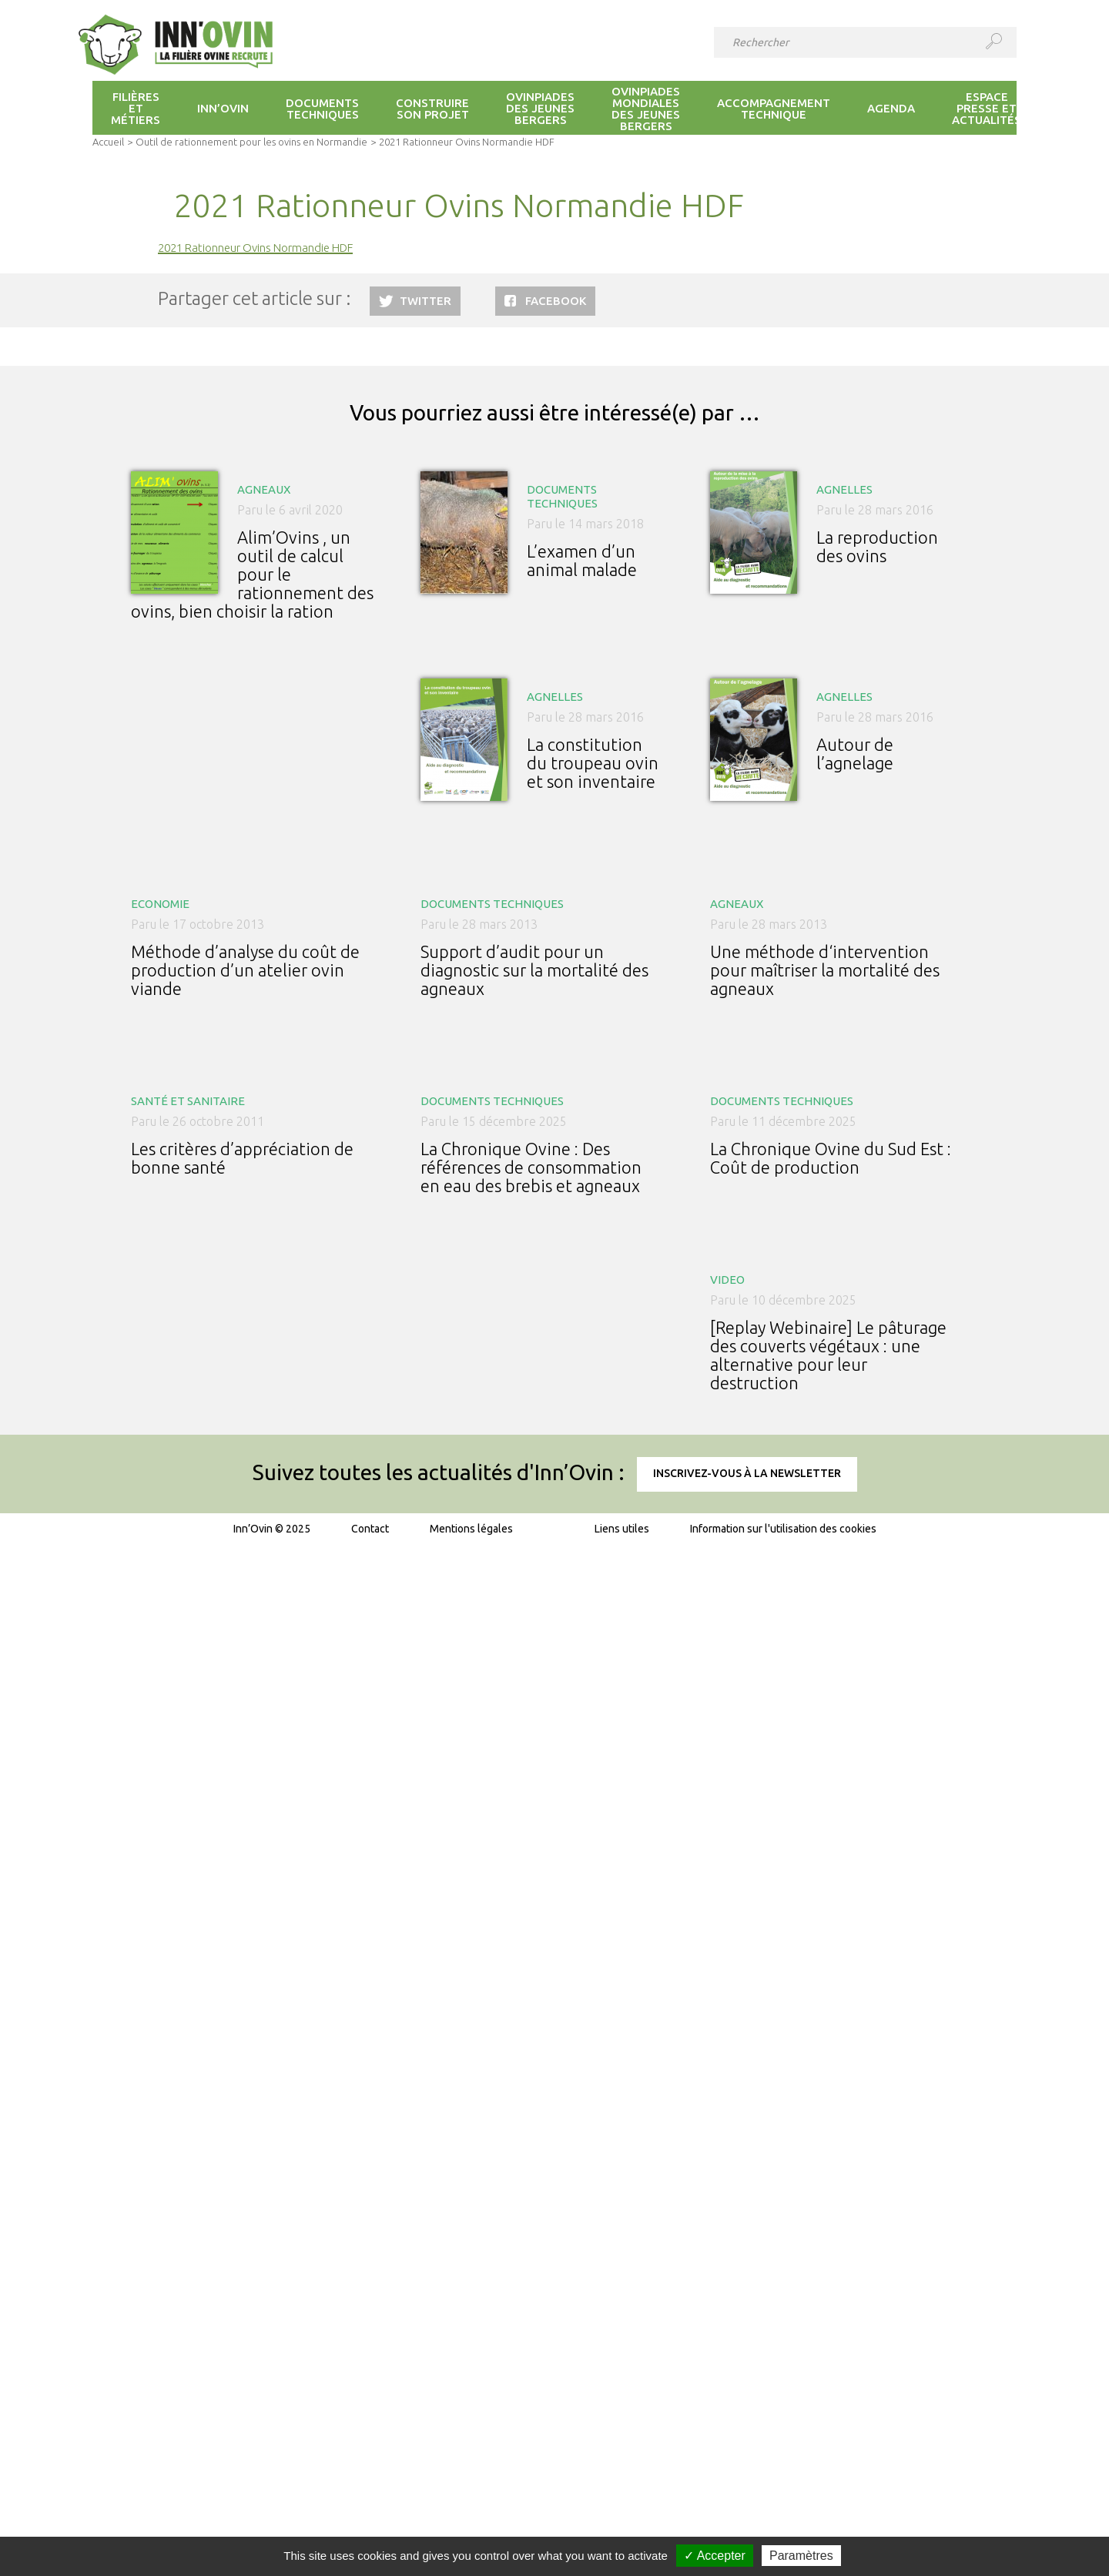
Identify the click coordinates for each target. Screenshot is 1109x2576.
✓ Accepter (714, 2555)
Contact (370, 1528)
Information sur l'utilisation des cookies (783, 1528)
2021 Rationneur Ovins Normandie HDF (255, 247)
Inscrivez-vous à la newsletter (747, 1473)
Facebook (555, 300)
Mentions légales (471, 1528)
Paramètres (801, 2555)
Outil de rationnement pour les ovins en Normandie (251, 141)
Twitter (425, 300)
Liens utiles (622, 1528)
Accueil (108, 141)
